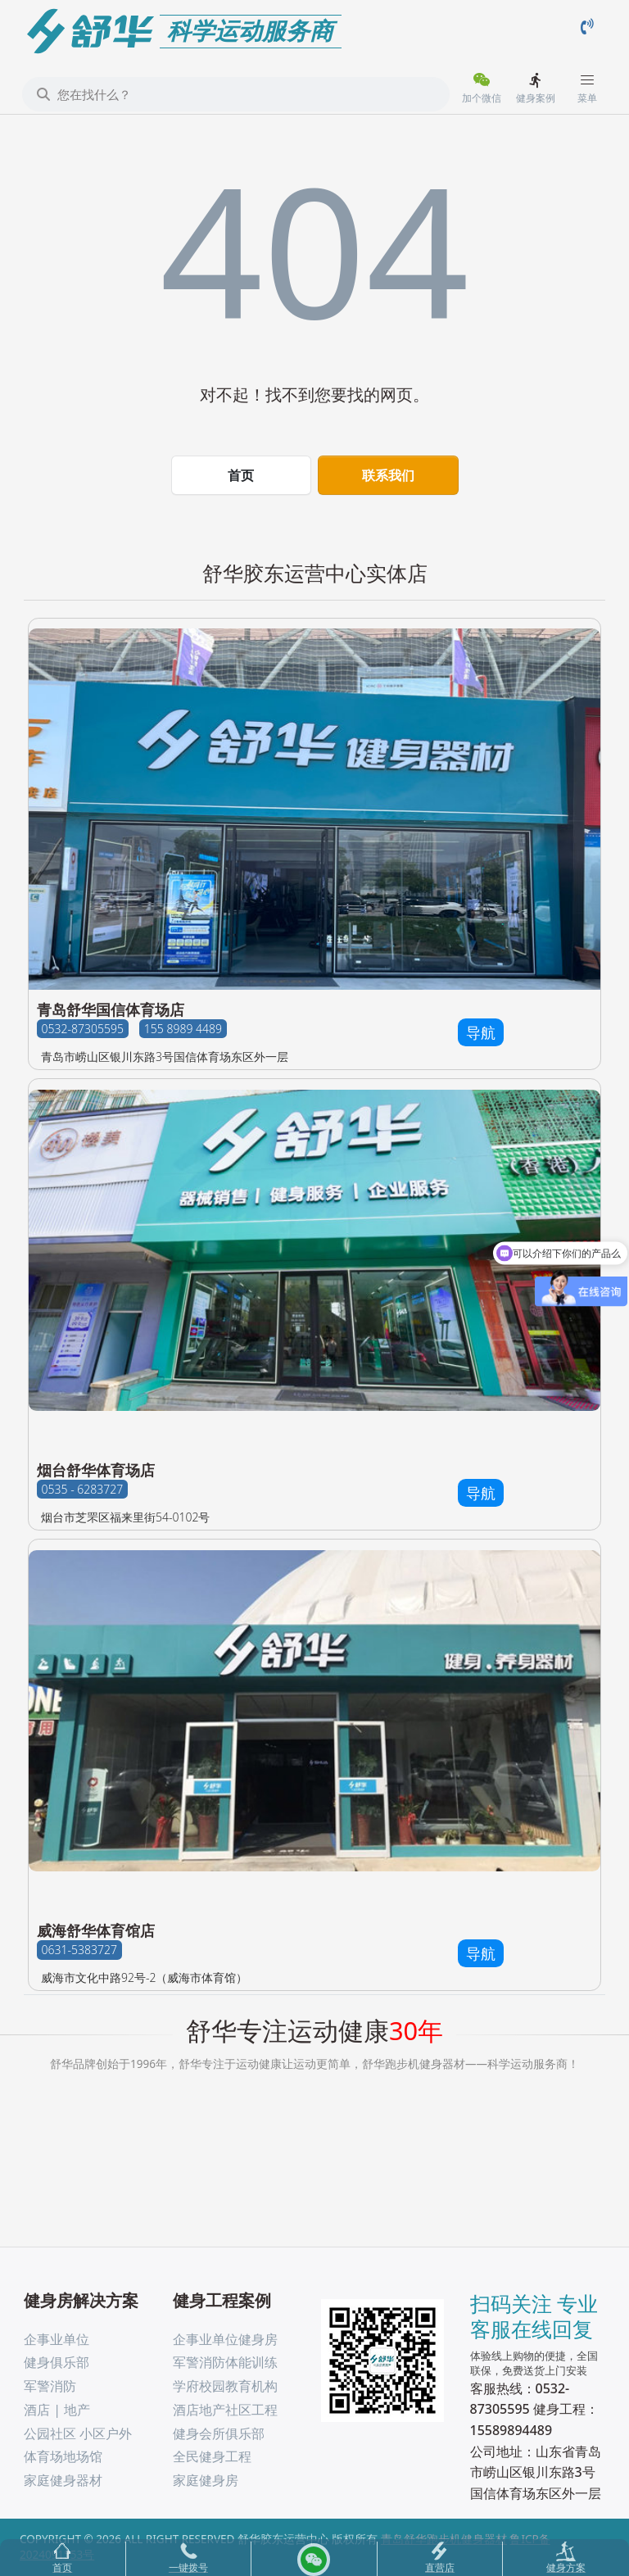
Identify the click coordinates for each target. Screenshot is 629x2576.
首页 (241, 475)
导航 (481, 1032)
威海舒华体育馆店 (96, 1930)
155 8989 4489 (183, 1028)
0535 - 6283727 (83, 1489)
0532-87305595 (83, 1028)
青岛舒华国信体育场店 (110, 1009)
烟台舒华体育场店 (96, 1470)
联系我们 (388, 475)
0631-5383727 (79, 1949)
